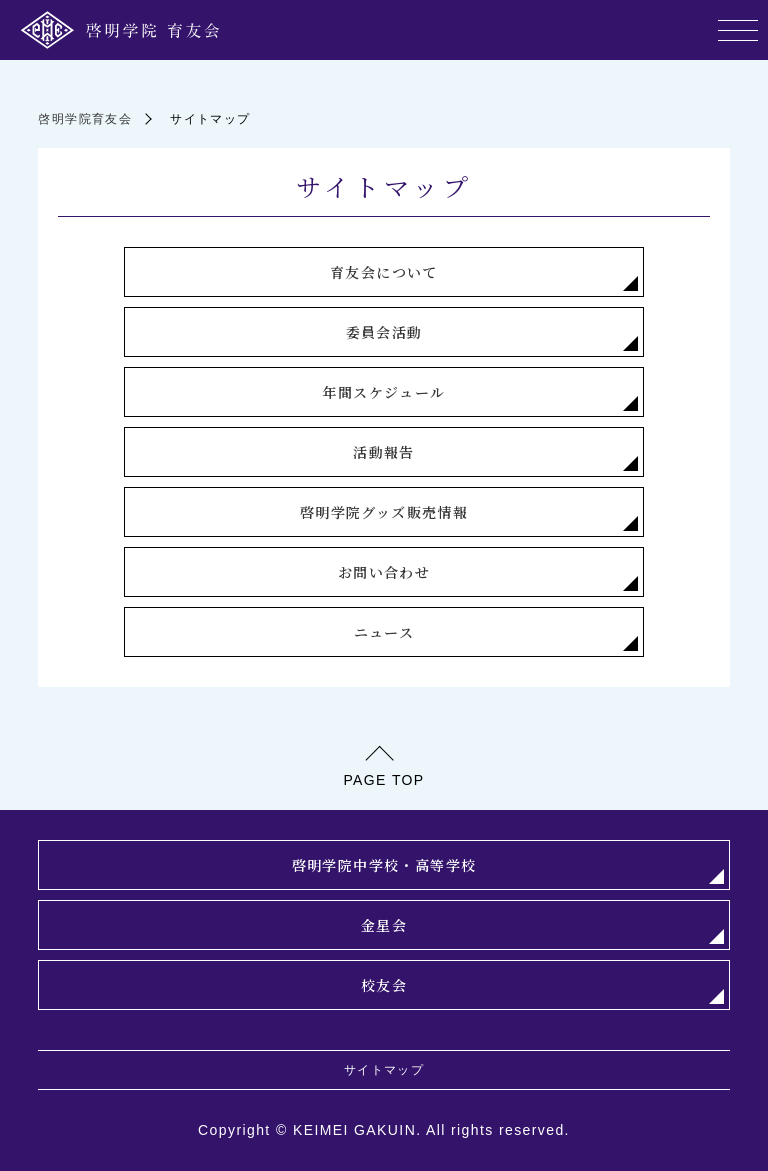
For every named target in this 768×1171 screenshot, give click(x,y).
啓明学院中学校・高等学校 (384, 865)
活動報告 (384, 452)
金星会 (384, 925)
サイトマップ (384, 1070)
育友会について (384, 272)
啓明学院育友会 (85, 119)
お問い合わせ (384, 572)
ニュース (384, 632)
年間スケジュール (383, 392)
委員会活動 (384, 332)
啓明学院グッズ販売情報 (384, 512)
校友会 (384, 985)
